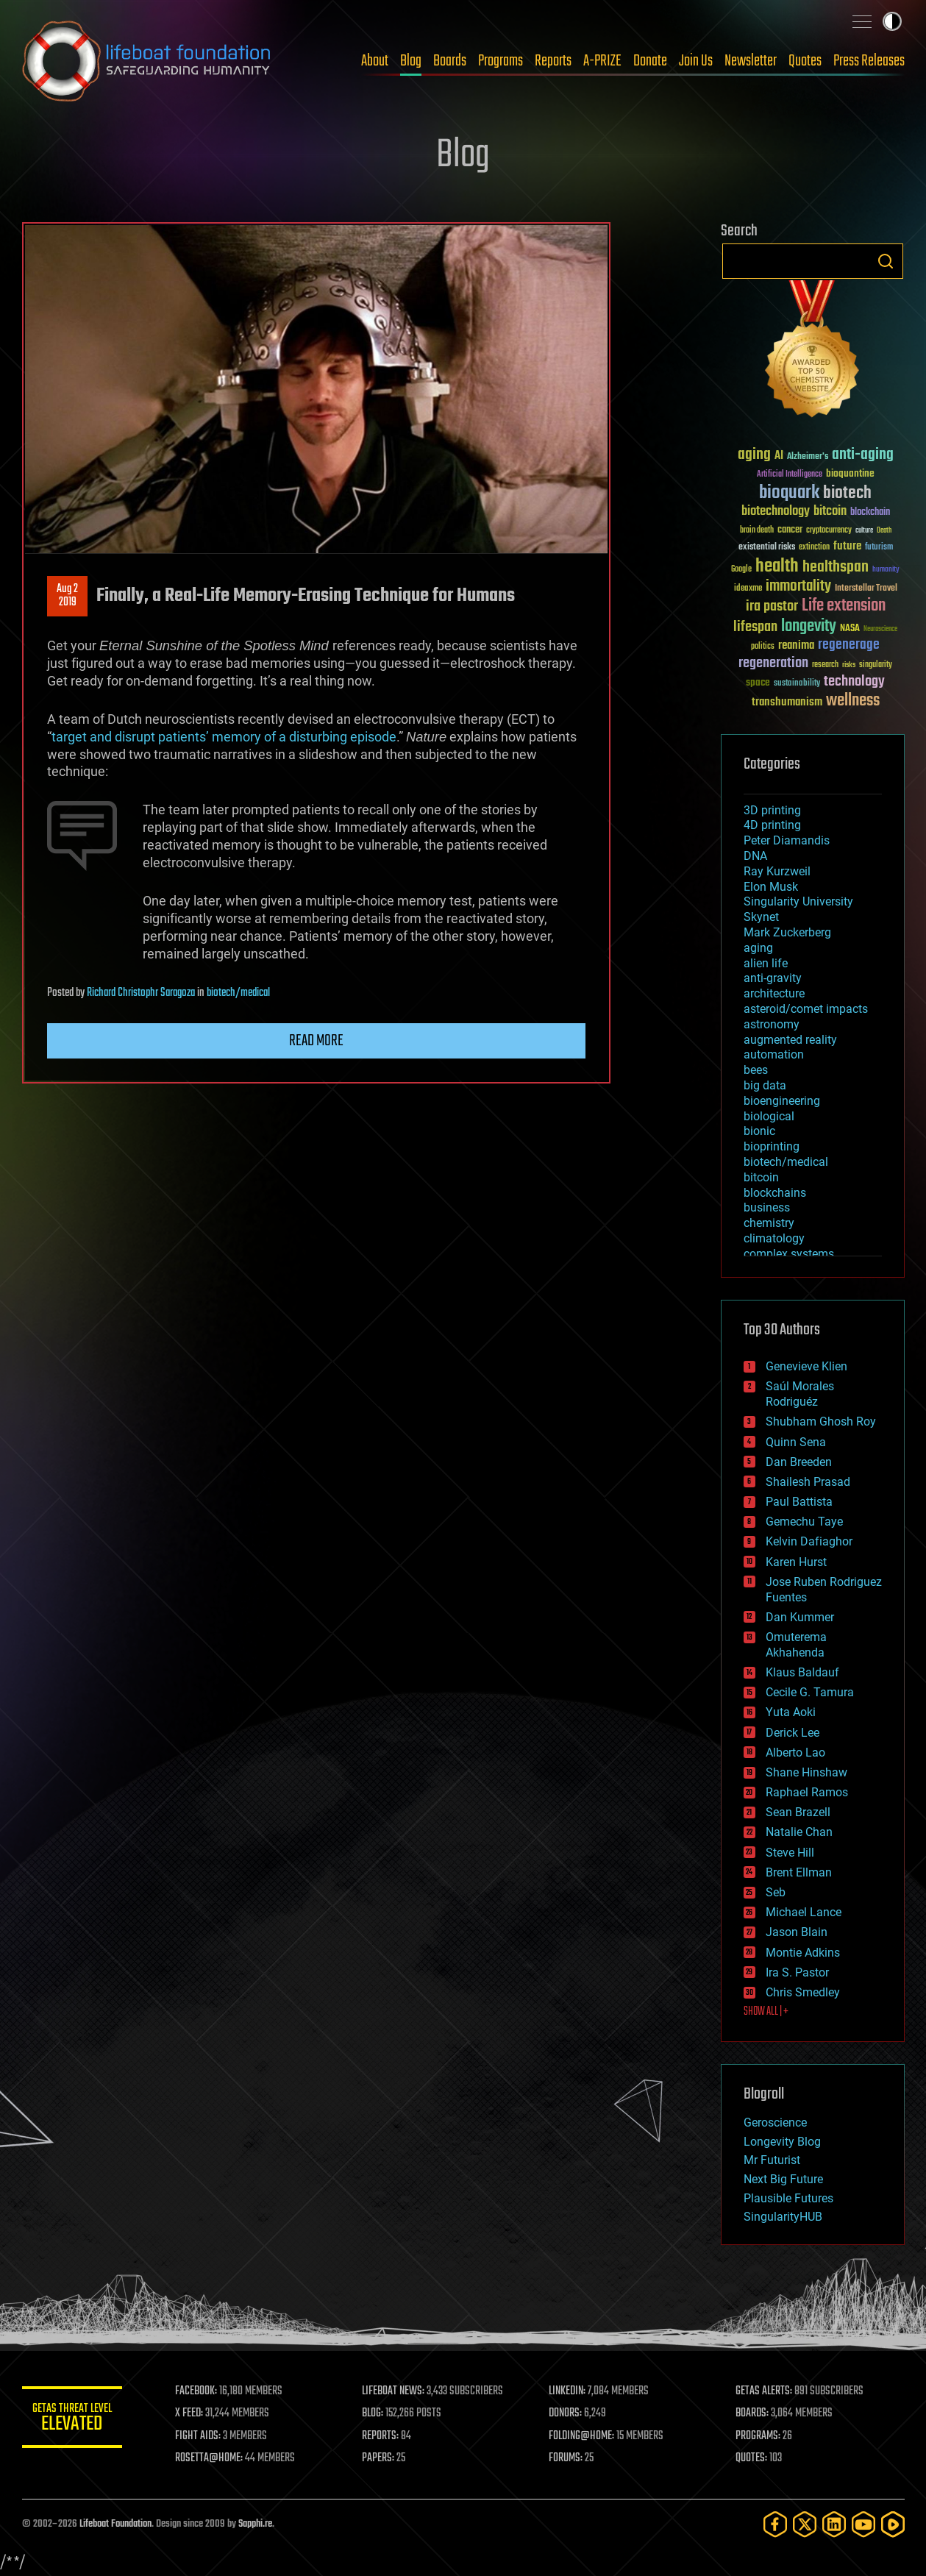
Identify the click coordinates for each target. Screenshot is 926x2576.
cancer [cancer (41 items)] (789, 530)
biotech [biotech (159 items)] (847, 493)
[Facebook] (775, 2524)
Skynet (761, 917)
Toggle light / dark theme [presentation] (892, 21)
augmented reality (790, 1040)
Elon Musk (771, 887)
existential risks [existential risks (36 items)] (766, 547)
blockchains (775, 1193)
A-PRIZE (602, 61)
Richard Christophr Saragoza (141, 993)
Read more (316, 1040)
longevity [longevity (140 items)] (808, 626)
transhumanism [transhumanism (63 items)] (787, 702)
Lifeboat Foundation (115, 2524)
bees (756, 1070)
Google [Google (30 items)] (741, 569)
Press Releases (869, 61)
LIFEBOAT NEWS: (395, 2391)
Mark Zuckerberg (787, 932)
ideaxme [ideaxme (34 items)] (748, 589)
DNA (755, 856)
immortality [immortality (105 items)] (798, 586)
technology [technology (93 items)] (854, 682)
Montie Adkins (803, 1953)
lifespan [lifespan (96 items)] (755, 627)
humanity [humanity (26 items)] (886, 570)
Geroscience (775, 2123)
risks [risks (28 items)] (848, 665)
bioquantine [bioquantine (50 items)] (850, 473)
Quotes (805, 61)
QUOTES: (752, 2458)
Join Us (696, 61)
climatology (774, 1238)
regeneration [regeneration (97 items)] (773, 663)
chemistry (769, 1223)
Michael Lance (803, 1912)
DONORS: (566, 2413)
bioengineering (782, 1101)
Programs (500, 61)
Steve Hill (790, 1853)
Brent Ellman (799, 1872)
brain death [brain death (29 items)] (757, 531)
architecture (774, 993)
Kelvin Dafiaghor (809, 1541)
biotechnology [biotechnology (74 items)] (775, 511)
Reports (553, 61)
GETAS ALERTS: (764, 2391)
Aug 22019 (67, 596)
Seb (776, 1892)
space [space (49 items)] (758, 682)
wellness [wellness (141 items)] (853, 701)
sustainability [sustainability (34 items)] (797, 684)
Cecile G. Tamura (810, 1692)
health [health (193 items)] (777, 566)
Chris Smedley (803, 1992)
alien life (766, 963)
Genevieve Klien (806, 1366)
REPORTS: (382, 2436)
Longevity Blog (782, 2142)
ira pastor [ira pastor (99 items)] (772, 606)
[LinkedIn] (834, 2524)
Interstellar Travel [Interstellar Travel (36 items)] (866, 588)
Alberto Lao (795, 1753)
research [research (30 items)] (825, 665)
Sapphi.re (255, 2524)
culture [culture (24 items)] (864, 531)
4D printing (772, 825)
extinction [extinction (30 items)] (814, 547)
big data (765, 1085)
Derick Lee (792, 1733)
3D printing (772, 810)
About (374, 61)
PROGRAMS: (758, 2436)
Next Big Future (783, 2179)
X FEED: (192, 2413)
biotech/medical (238, 993)
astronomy (771, 1024)
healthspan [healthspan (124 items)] (835, 567)
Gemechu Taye (804, 1522)
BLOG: (374, 2413)
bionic (759, 1131)
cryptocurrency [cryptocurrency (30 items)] (829, 531)
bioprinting (771, 1146)
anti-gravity (773, 978)
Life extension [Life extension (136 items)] (844, 606)
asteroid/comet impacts (806, 1009)
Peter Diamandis (787, 840)
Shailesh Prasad (808, 1482)
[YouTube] (863, 2524)
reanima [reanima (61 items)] (796, 645)
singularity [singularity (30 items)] (875, 665)
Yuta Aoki (791, 1712)
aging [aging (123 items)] (754, 455)
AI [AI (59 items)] (778, 456)
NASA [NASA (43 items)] (850, 629)
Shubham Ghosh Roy (821, 1421)
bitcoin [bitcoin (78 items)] (830, 511)
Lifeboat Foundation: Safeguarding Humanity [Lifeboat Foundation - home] (147, 61)
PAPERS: (380, 2458)
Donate (650, 61)
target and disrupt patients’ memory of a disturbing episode (223, 736)
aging (758, 948)
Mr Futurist (772, 2160)
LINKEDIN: (568, 2391)
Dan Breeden (799, 1462)
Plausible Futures (788, 2198)
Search (885, 261)
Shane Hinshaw (806, 1772)
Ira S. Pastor (797, 1972)
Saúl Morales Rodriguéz (800, 1394)
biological (769, 1116)
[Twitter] (804, 2524)
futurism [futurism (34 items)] (879, 548)
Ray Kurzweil (777, 871)
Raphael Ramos (807, 1792)
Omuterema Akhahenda (796, 1644)
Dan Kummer (800, 1617)
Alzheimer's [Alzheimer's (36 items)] (807, 457)
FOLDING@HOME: (583, 2436)
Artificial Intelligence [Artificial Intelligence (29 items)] (789, 475)
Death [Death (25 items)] (884, 531)
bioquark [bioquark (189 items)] (789, 493)
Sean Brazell (798, 1812)
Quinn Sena (796, 1442)
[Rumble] (893, 2524)
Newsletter (750, 61)
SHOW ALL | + (766, 2011)
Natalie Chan (799, 1832)
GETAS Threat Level (73, 2419)
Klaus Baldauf (802, 1672)
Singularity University (798, 901)
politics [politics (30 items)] (762, 647)
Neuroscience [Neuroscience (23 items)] (880, 630)
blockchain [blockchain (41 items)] (870, 513)
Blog (410, 61)
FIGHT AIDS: (201, 2436)
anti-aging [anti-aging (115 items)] (863, 455)
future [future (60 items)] (847, 546)
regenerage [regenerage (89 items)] (849, 645)
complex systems (789, 1254)
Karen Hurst (796, 1562)
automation (774, 1054)
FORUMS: (567, 2458)
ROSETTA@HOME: (212, 2458)
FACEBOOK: (199, 2391)
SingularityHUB (783, 2217)
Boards (449, 61)
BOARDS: (752, 2413)
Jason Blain (796, 1932)
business (767, 1207)
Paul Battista (799, 1502)
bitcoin (761, 1177)
